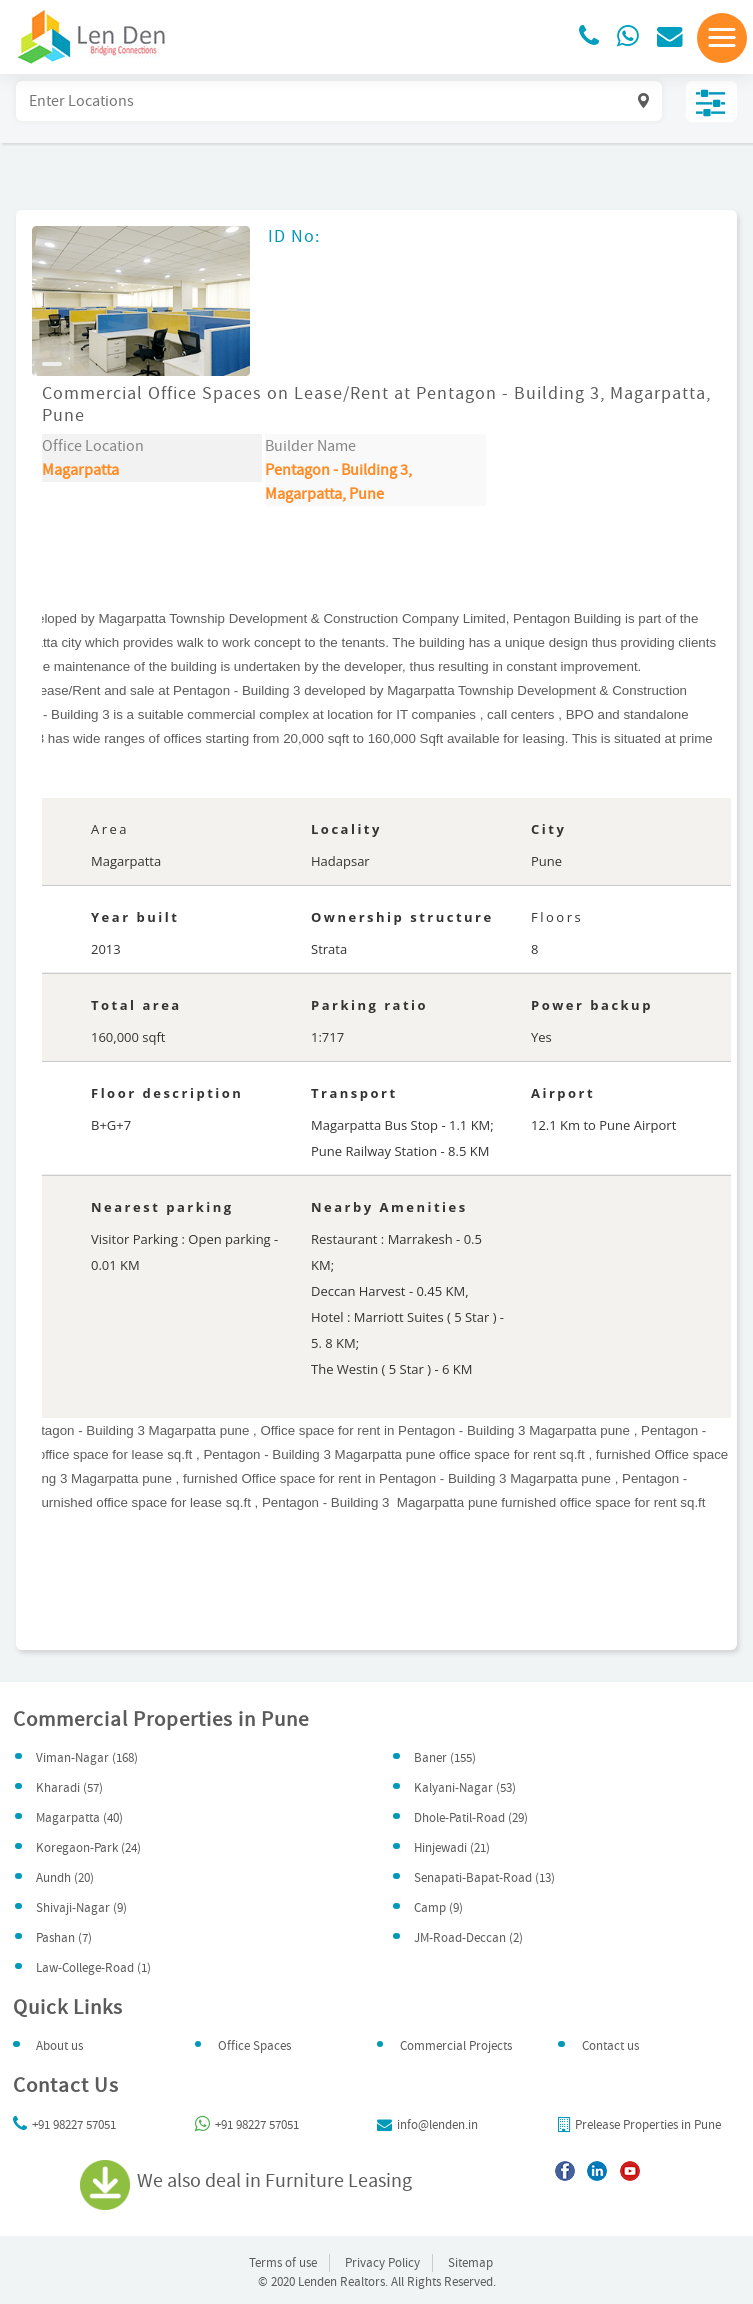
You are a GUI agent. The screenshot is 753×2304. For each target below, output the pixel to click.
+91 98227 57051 (64, 2125)
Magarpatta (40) (79, 1818)
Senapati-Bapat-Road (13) (484, 1878)
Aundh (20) (65, 1878)
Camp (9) (438, 1908)
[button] (722, 38)
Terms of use (283, 2263)
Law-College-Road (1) (93, 1968)
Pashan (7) (64, 1938)
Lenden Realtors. (343, 2282)
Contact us (610, 2046)
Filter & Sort (711, 101)
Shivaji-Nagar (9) (81, 1908)
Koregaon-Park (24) (88, 1848)
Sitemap (470, 2263)
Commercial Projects (456, 2046)
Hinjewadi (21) (452, 1848)
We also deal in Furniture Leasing (250, 2181)
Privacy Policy (382, 2263)
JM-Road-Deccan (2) (468, 1938)
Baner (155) (445, 1758)
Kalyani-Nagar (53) (465, 1788)
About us (59, 2046)
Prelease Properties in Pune (639, 2125)
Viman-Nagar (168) (87, 1758)
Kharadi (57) (69, 1788)
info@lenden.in (427, 2125)
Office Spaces (254, 2046)
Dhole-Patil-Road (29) (471, 1818)
